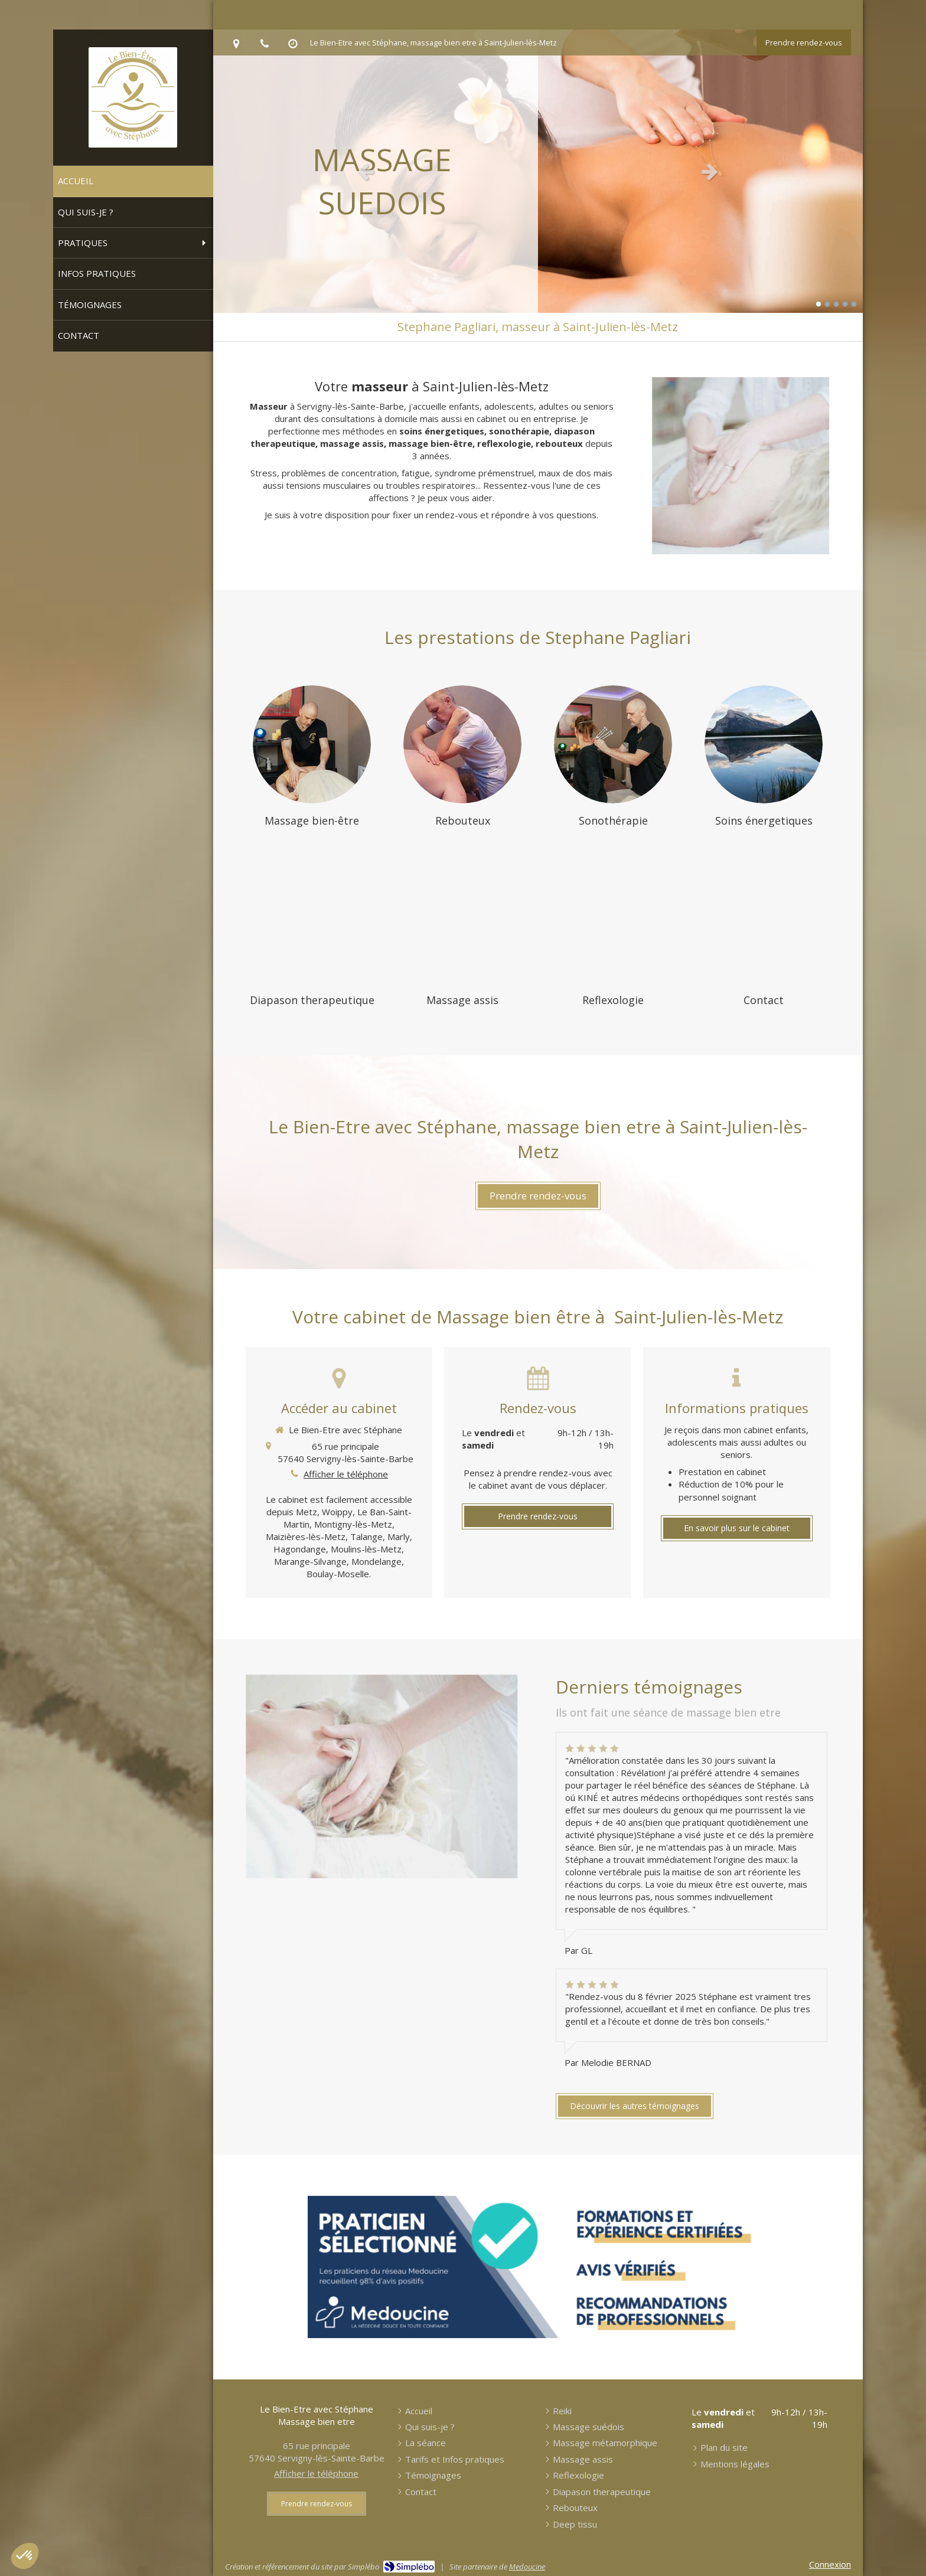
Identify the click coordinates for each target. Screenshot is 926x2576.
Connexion (830, 2564)
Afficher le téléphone (346, 1474)
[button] (25, 2556)
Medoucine (527, 2566)
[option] (538, 171)
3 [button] (836, 304)
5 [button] (854, 304)
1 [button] (818, 304)
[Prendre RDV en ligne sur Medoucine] (538, 2267)
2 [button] (827, 304)
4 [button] (845, 304)
